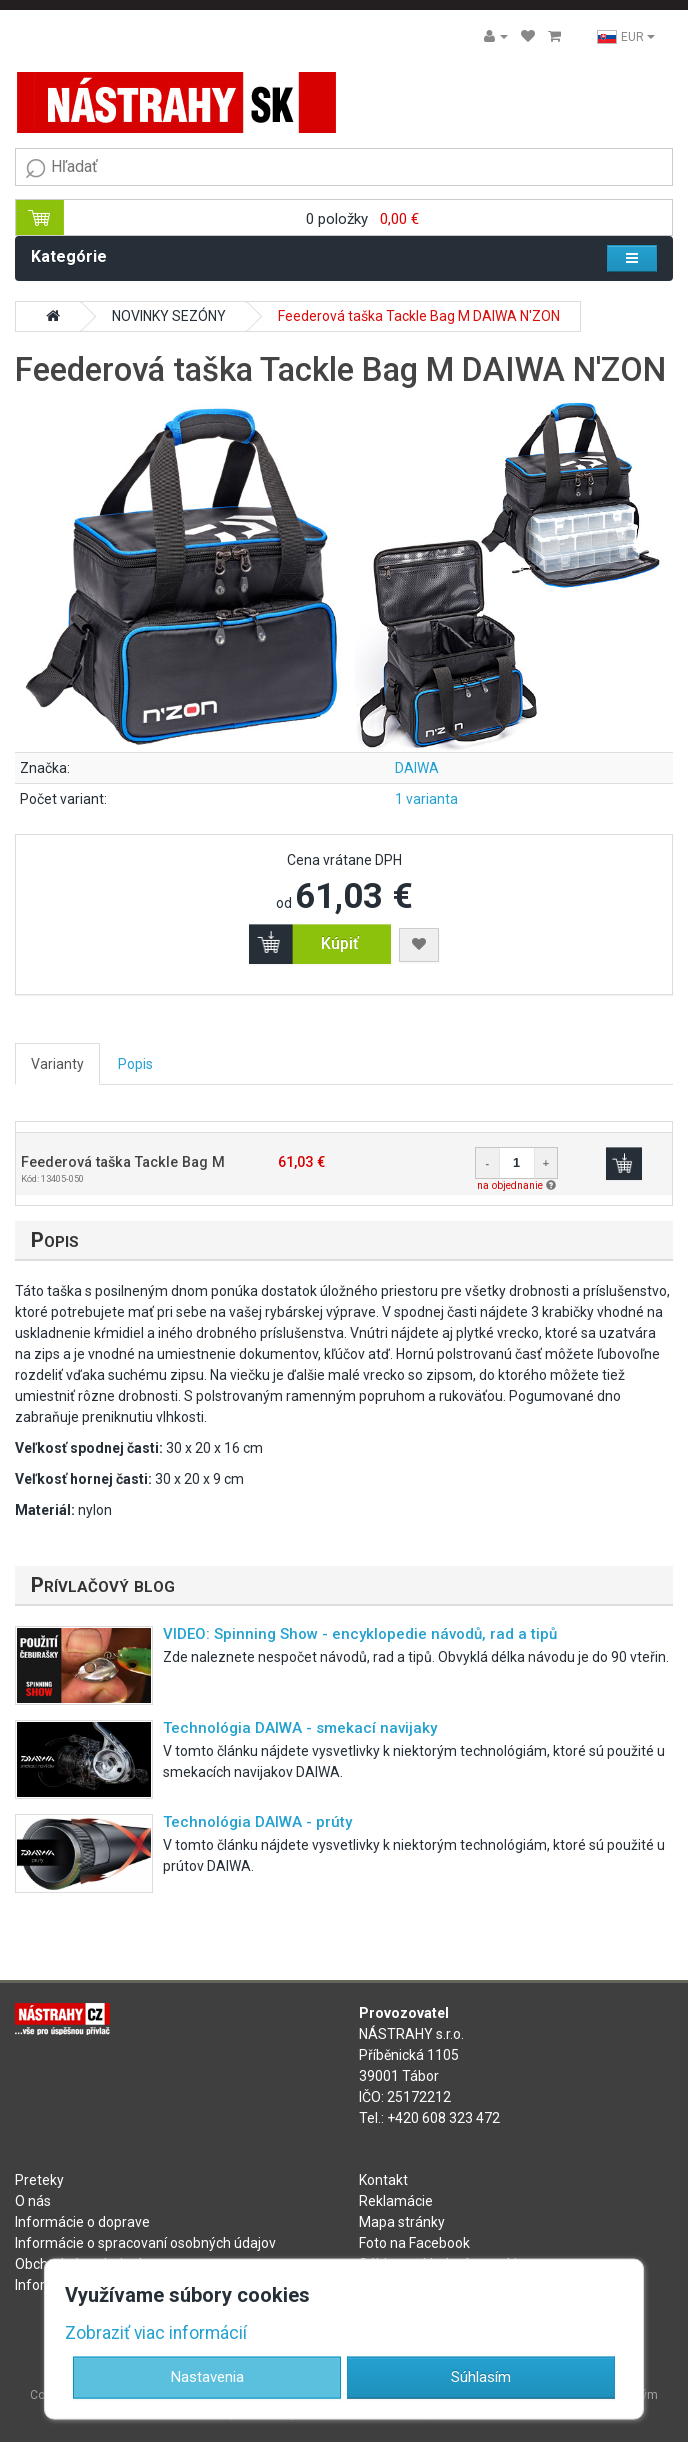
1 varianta (426, 799)
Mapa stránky (402, 2222)
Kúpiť (340, 943)
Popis (135, 1064)
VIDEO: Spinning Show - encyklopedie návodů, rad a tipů (360, 1634)
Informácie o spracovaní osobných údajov (145, 2243)
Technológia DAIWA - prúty (257, 1822)
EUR (626, 37)
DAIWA (417, 768)
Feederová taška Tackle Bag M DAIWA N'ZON (419, 316)
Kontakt (383, 2180)
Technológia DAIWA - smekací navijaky (300, 1728)
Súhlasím (481, 2376)
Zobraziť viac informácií (156, 2333)
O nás (33, 2201)
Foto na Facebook (414, 2243)
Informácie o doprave (82, 2222)
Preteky (39, 2180)
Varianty (57, 1064)
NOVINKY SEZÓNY (169, 316)
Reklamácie (396, 2201)
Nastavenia (207, 2376)
